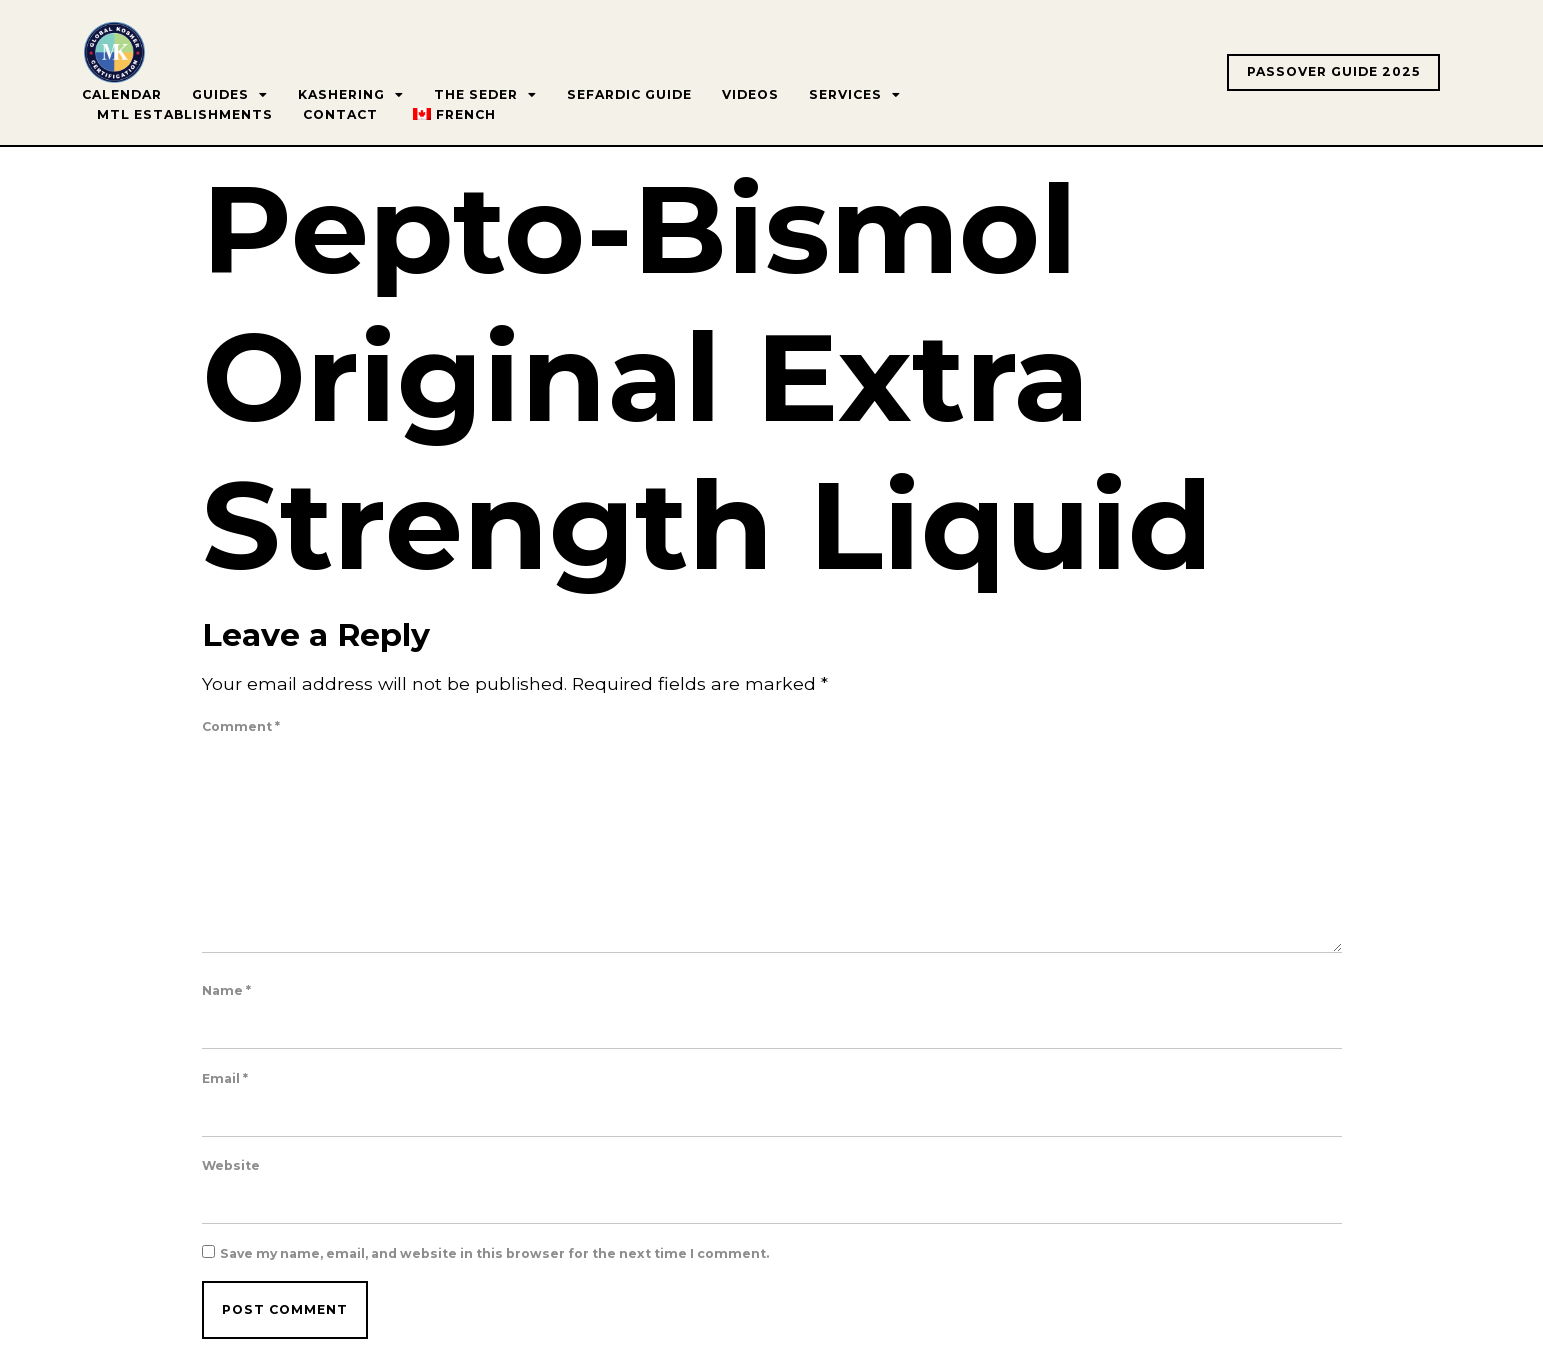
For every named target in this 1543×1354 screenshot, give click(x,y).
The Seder (485, 95)
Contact (340, 114)
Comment (241, 727)
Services (855, 95)
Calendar (122, 94)
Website (231, 1166)
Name (226, 991)
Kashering (351, 95)
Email (225, 1079)
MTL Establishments (185, 114)
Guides (230, 95)
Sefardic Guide (629, 94)
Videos (750, 94)
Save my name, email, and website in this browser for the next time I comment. (494, 1254)
